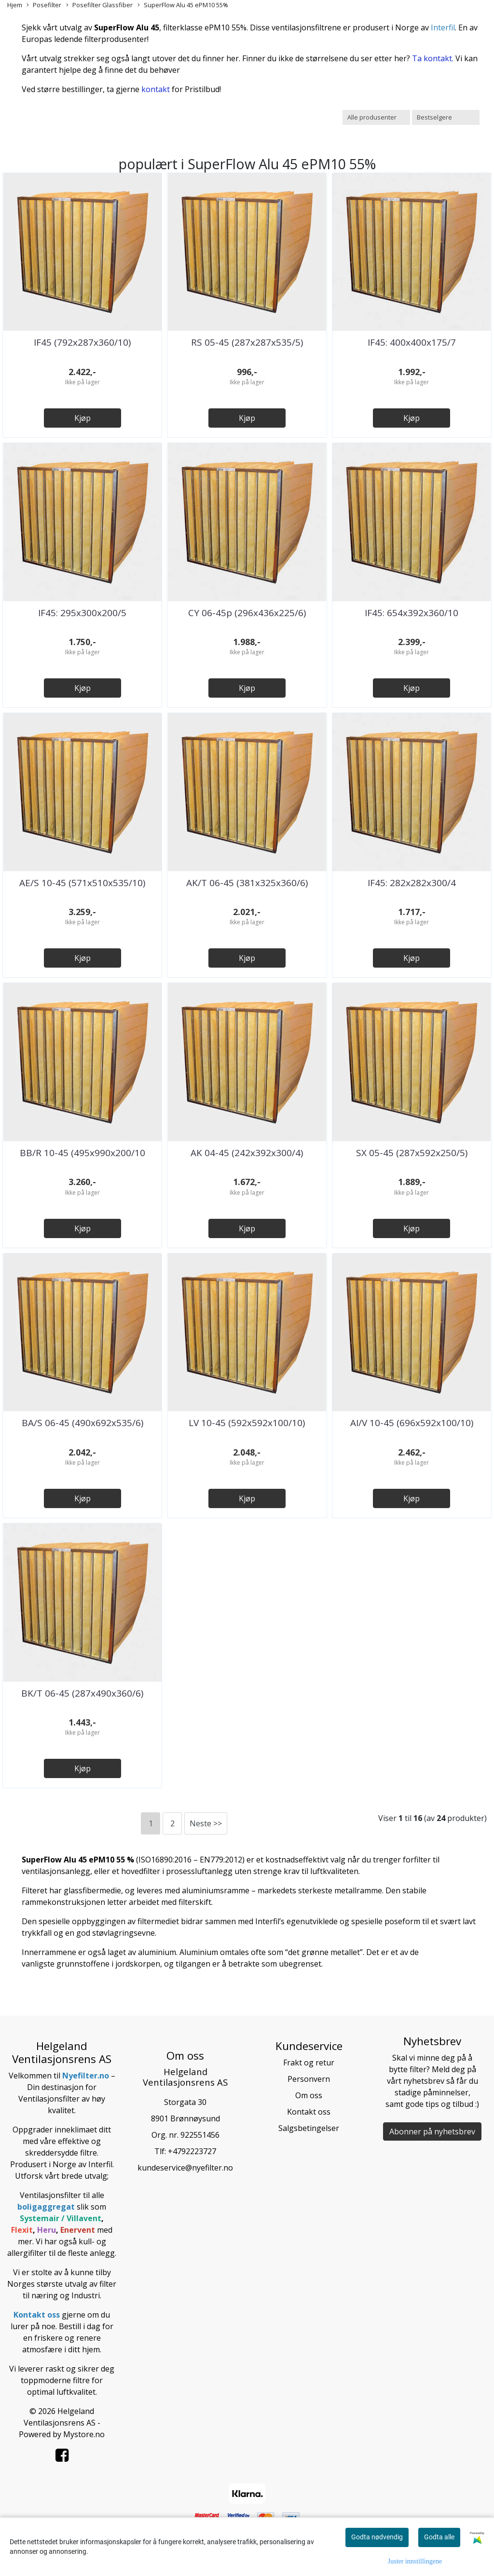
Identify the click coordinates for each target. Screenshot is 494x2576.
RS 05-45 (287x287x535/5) (247, 342)
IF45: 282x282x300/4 (412, 883)
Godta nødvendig (377, 2537)
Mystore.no (84, 2434)
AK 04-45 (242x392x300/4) (247, 1152)
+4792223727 (192, 2151)
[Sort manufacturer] (376, 117)
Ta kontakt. (432, 58)
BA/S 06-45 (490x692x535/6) (82, 1422)
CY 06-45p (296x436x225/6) (247, 613)
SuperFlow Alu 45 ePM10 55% (182, 5)
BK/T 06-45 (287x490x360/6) (82, 1693)
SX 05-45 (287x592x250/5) (411, 1152)
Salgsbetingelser (308, 2128)
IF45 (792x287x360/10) (82, 342)
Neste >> (206, 1823)
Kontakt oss (308, 2111)
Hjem (14, 4)
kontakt (155, 89)
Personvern (309, 2079)
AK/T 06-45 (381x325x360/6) (247, 883)
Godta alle (439, 2537)
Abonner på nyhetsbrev (432, 2131)
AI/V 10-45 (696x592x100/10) (411, 1422)
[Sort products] (446, 117)
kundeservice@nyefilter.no (185, 2167)
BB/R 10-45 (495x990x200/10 (82, 1152)
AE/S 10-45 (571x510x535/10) (82, 883)
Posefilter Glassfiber (99, 5)
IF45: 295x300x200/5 (82, 613)
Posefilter (44, 5)
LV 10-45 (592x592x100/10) (247, 1422)
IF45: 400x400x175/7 (412, 342)
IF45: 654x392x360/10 (411, 613)
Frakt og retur (308, 2062)
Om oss (308, 2095)
